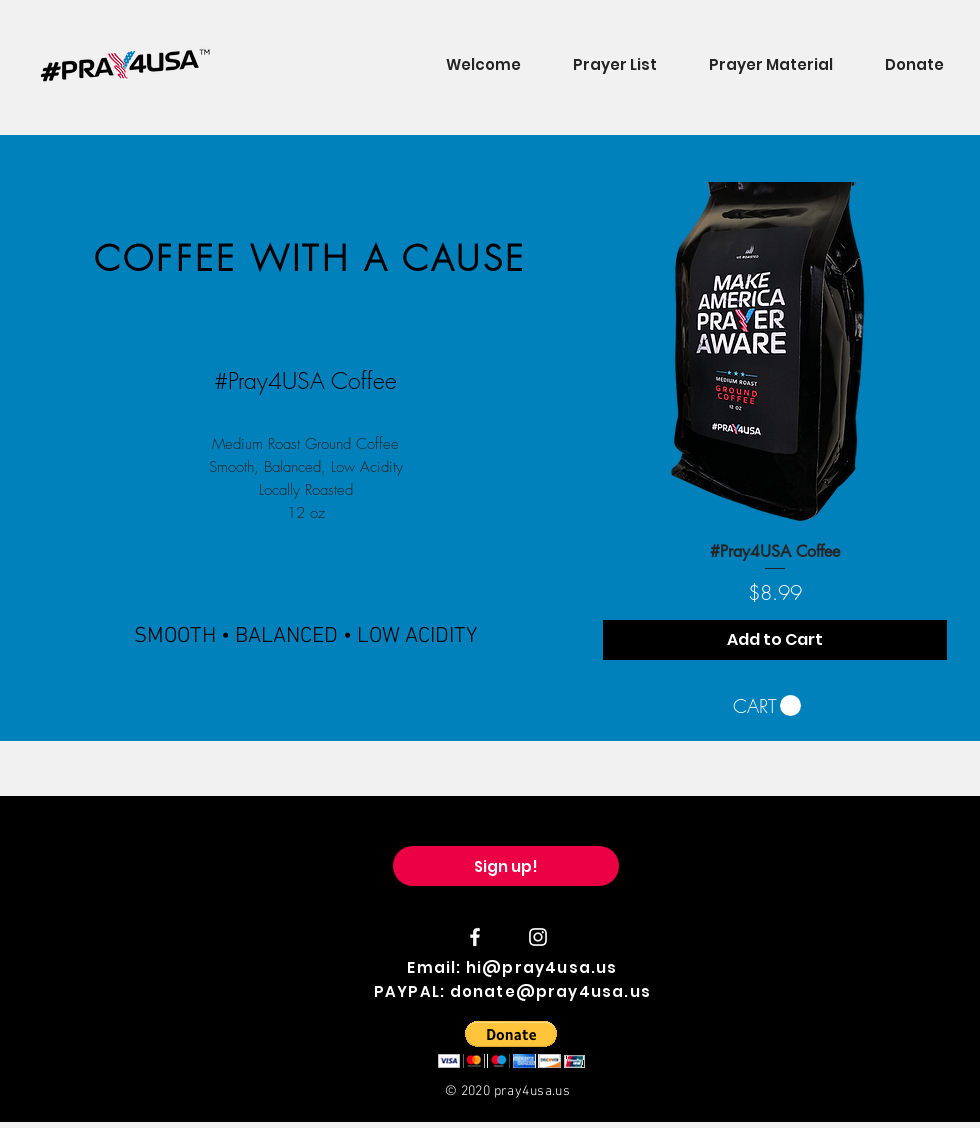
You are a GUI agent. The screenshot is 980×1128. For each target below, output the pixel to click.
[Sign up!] (506, 866)
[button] (767, 706)
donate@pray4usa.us (551, 991)
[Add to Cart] (775, 640)
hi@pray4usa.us (542, 967)
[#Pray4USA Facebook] (475, 937)
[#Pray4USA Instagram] (538, 937)
